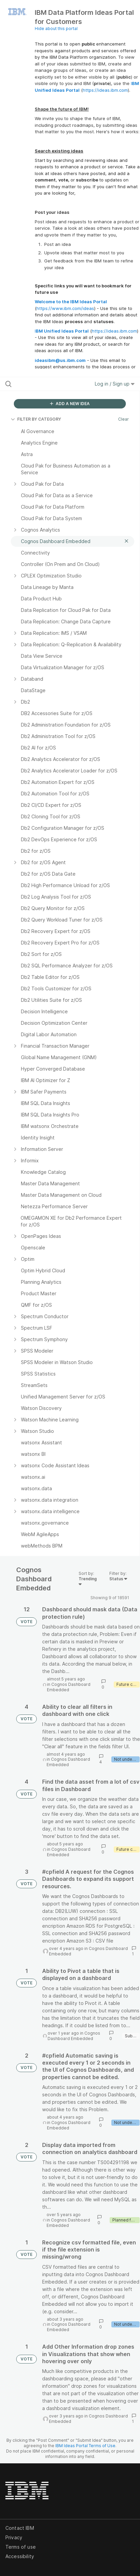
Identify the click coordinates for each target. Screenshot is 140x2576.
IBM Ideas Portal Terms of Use (85, 2445)
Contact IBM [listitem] (19, 2528)
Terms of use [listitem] (20, 2547)
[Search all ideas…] (43, 384)
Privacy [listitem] (13, 2537)
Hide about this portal (56, 28)
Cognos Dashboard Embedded (68, 1687)
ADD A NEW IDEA (70, 403)
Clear (123, 419)
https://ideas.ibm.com (105, 90)
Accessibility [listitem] (19, 2556)
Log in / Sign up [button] (115, 384)
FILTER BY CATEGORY (36, 419)
